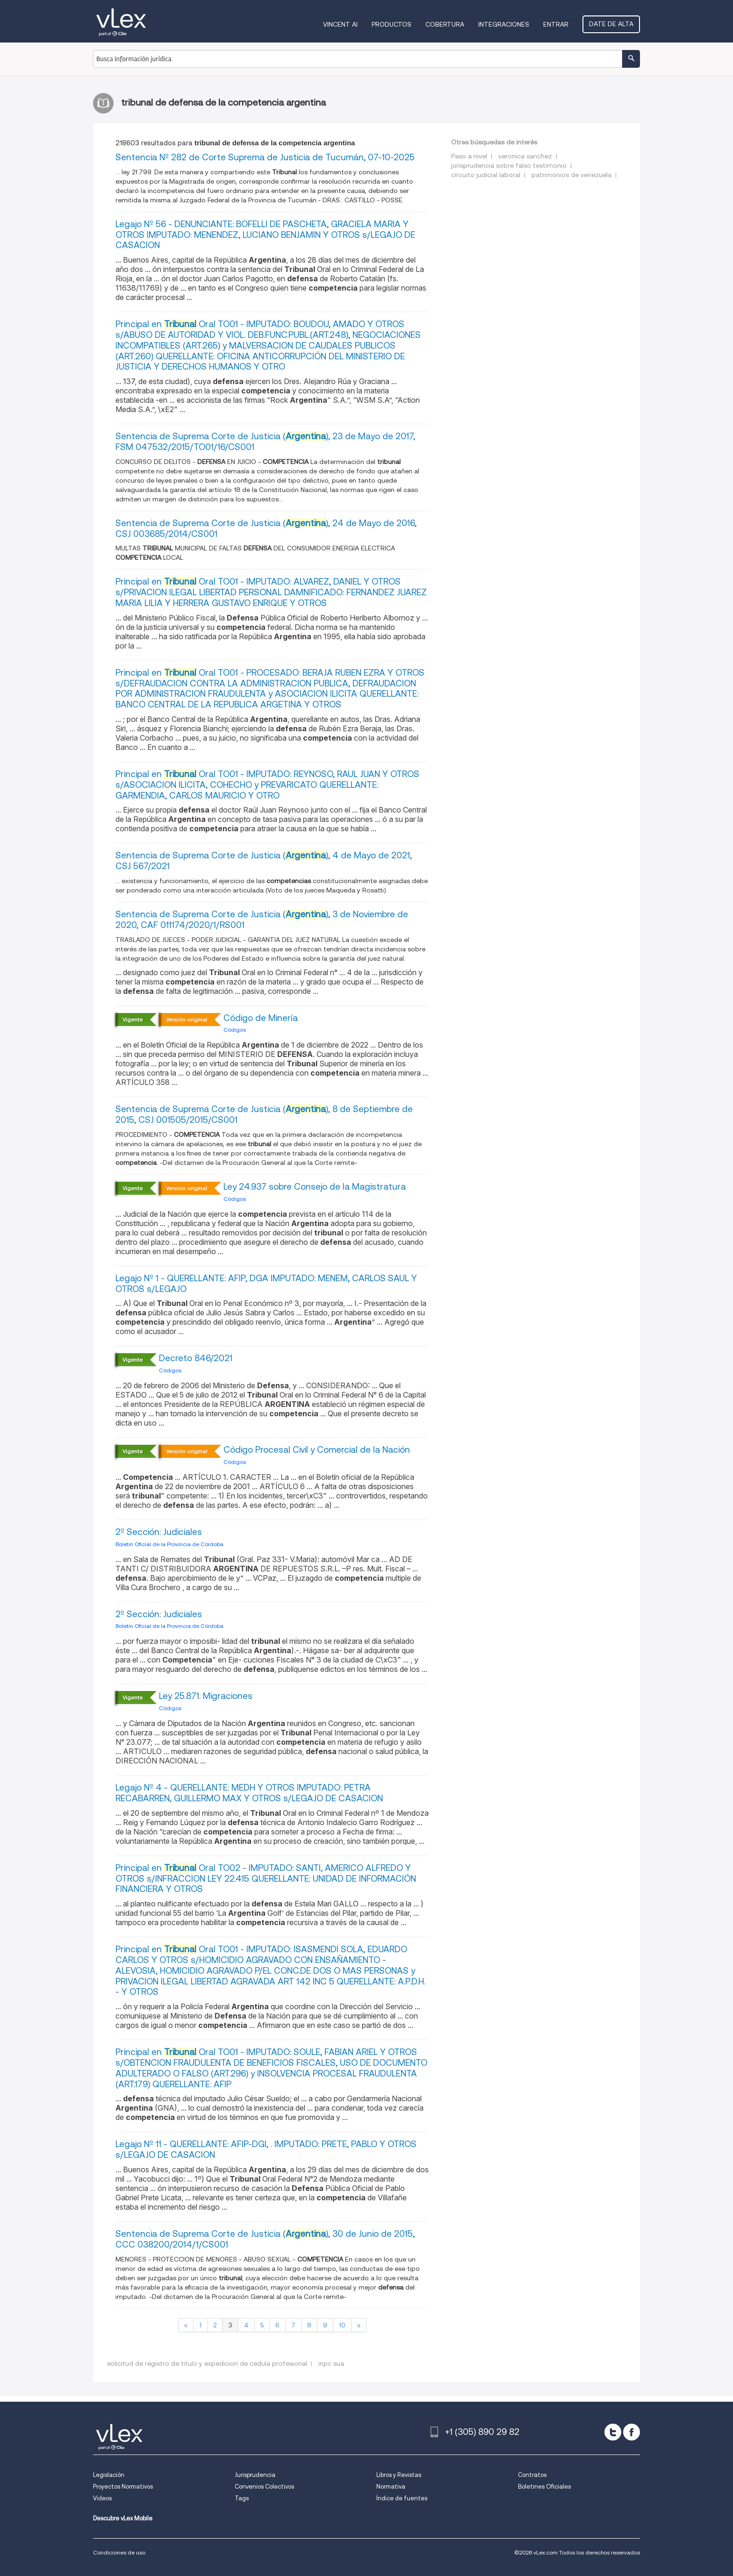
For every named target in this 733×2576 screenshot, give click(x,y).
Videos (102, 2498)
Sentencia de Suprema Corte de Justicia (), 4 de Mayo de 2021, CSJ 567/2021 (263, 860)
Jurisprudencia (255, 2474)
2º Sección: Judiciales (158, 1532)
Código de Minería (260, 1018)
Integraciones (503, 24)
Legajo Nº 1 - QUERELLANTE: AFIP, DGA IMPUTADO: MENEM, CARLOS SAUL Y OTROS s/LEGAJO (266, 1283)
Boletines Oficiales (544, 2486)
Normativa (390, 2486)
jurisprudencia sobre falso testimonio (509, 165)
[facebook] (631, 2432)
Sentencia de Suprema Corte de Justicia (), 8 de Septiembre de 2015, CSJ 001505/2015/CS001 (264, 1114)
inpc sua (331, 2363)
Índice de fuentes (401, 2498)
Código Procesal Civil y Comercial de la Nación (316, 1450)
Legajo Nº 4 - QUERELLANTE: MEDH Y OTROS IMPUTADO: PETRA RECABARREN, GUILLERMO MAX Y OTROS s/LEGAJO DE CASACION (249, 1793)
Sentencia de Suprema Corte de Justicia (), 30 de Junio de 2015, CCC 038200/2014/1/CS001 (265, 2239)
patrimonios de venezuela (571, 174)
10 (342, 2325)
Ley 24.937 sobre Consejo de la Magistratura (314, 1187)
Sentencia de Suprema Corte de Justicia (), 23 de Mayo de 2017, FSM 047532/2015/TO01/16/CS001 (265, 441)
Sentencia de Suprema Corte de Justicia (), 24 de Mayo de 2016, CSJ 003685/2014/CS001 (266, 528)
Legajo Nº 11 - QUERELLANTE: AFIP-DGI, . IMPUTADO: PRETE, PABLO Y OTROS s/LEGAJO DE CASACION (266, 2149)
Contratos (532, 2474)
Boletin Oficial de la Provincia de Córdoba (169, 1544)
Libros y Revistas (398, 2474)
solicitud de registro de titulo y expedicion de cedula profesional (207, 2363)
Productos (391, 24)
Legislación (108, 2474)
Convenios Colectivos (264, 2486)
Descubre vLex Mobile (122, 2518)
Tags (242, 2498)
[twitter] (612, 2432)
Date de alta (611, 24)
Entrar (555, 24)
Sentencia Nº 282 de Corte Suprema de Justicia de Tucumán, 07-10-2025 (265, 157)
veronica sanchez (525, 156)
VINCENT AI (340, 24)
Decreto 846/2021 (195, 1358)
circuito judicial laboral (485, 174)
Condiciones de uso (119, 2552)
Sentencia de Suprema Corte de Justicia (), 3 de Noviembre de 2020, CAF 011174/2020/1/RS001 (261, 919)
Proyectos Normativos (123, 2486)
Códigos (234, 1030)
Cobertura (444, 24)
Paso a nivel (469, 156)
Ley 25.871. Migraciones (205, 1696)
